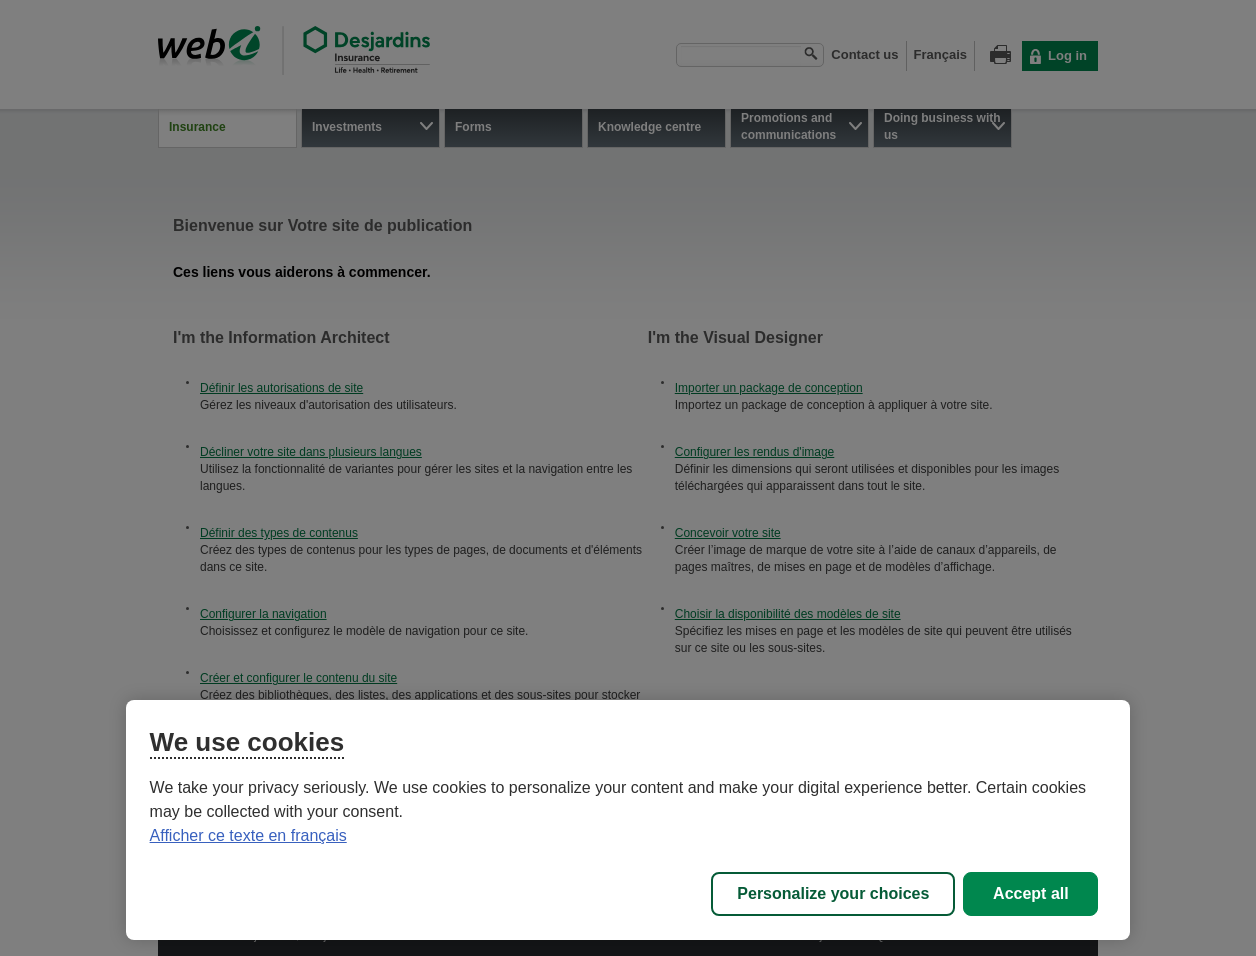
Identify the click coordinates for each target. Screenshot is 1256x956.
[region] (628, 820)
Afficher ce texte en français (248, 835)
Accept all (1031, 893)
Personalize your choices (833, 893)
